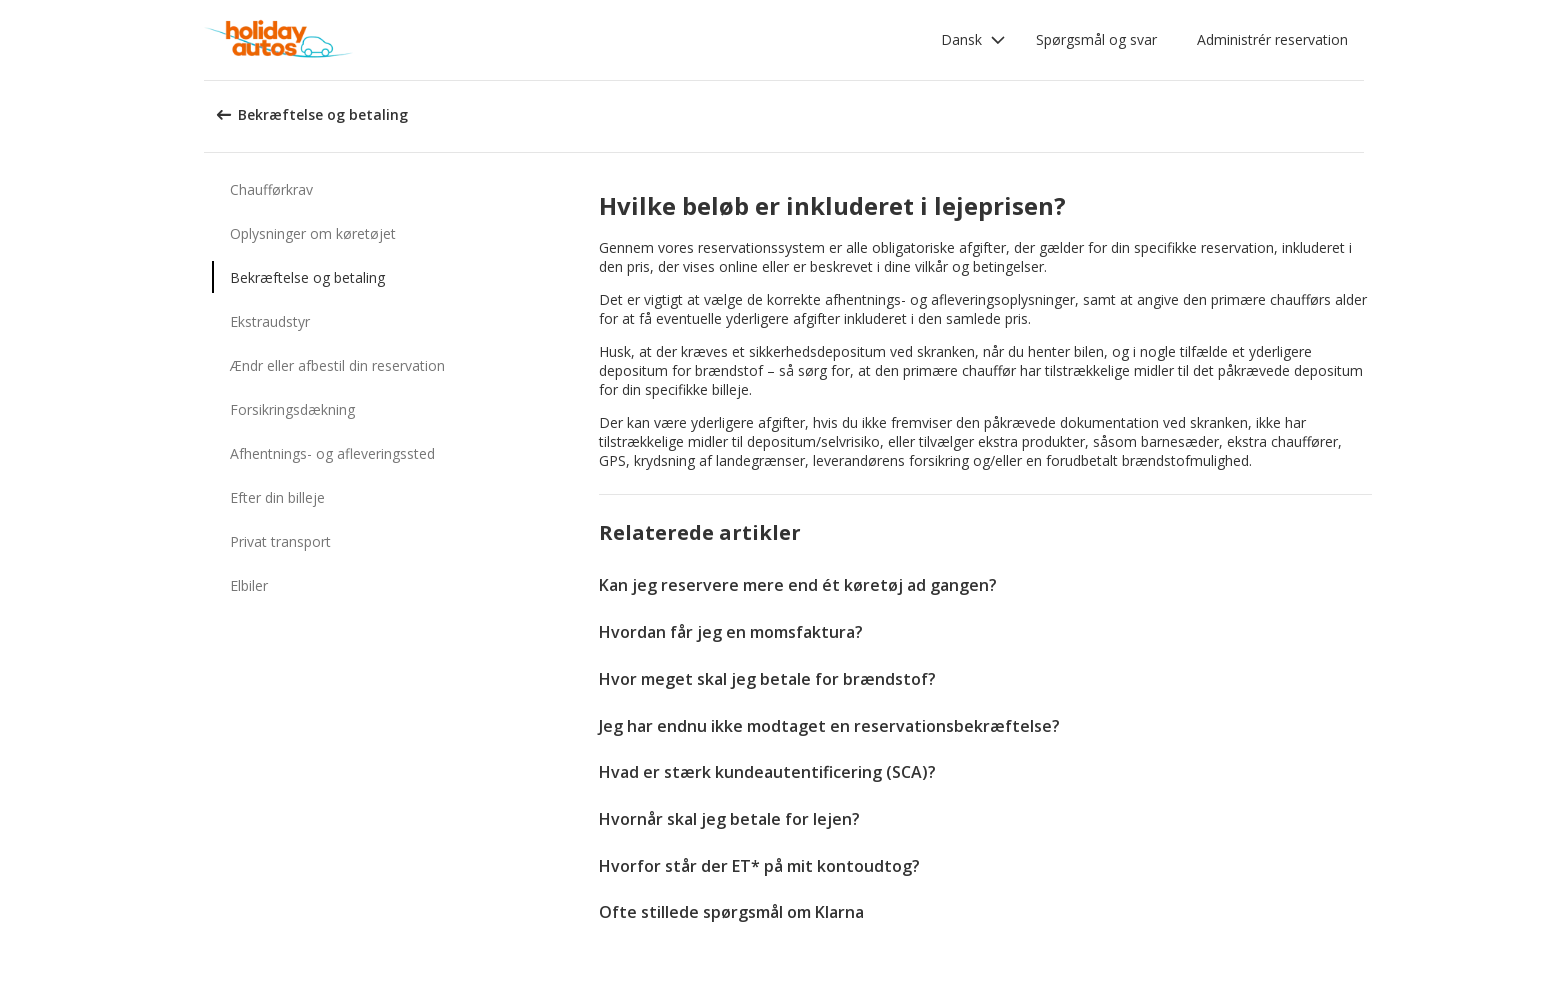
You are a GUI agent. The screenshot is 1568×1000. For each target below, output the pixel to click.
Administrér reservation (1272, 39)
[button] (973, 40)
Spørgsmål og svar (1096, 39)
